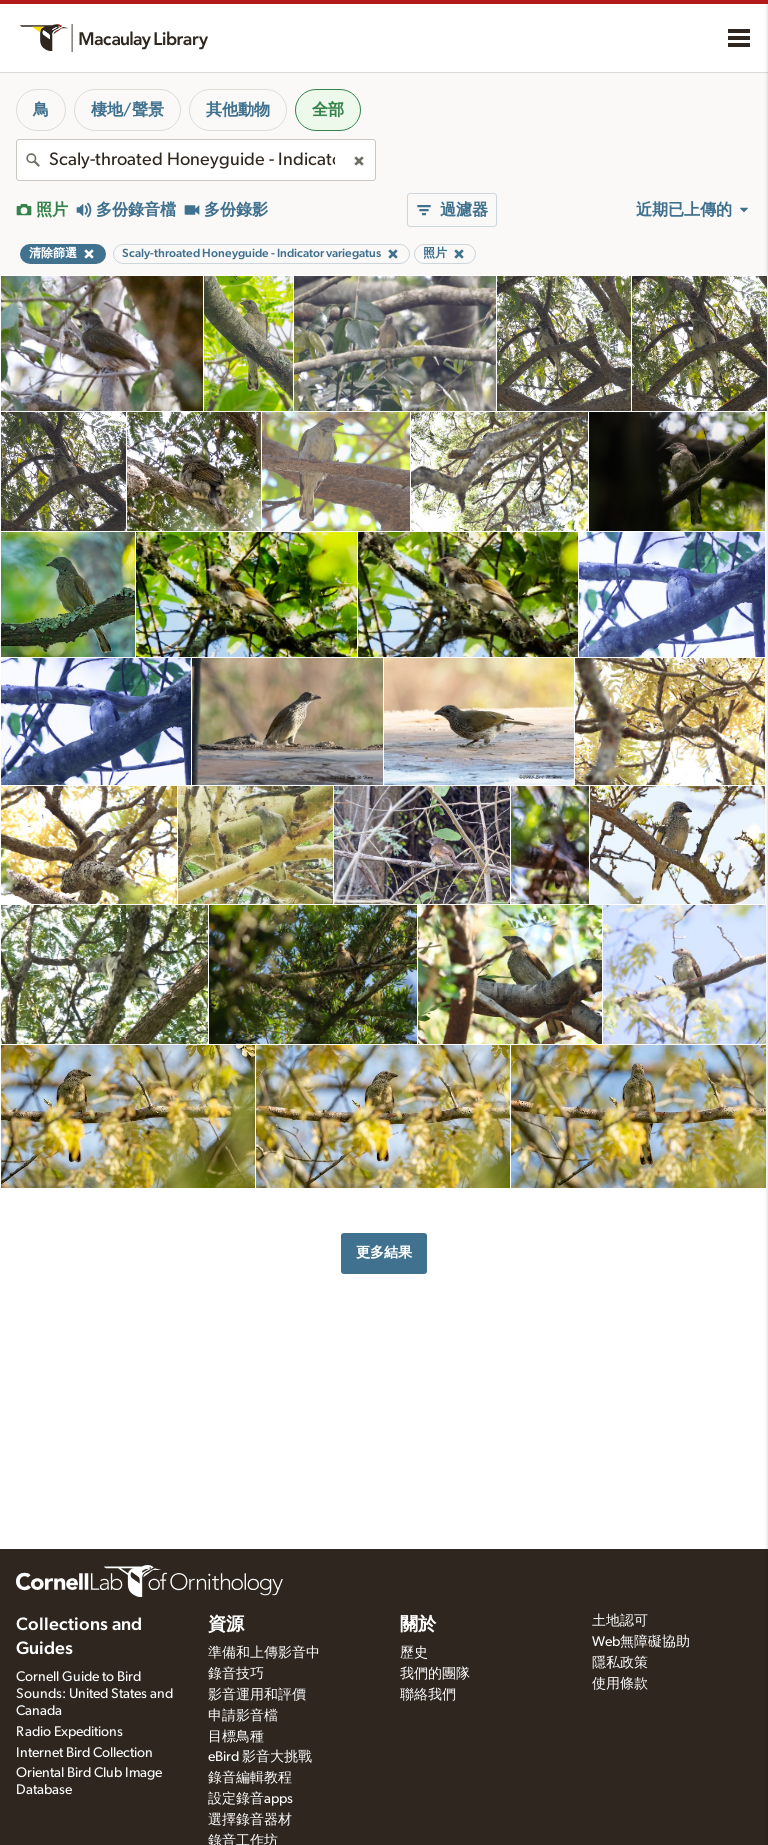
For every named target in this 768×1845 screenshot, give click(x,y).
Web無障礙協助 (641, 1642)
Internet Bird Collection (84, 1753)
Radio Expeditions (69, 1732)
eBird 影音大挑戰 (260, 1757)
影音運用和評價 (257, 1695)
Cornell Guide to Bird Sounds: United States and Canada (94, 1694)
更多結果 (384, 1252)
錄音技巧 (236, 1674)
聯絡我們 (428, 1695)
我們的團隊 (435, 1674)
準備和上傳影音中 (264, 1653)
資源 (226, 1625)
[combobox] (196, 160)
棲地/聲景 (127, 110)
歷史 (414, 1653)
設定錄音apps (250, 1799)
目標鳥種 (236, 1737)
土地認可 (620, 1621)
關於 (418, 1625)
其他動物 (238, 110)
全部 (328, 110)
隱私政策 (620, 1663)
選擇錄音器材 (250, 1820)
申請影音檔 (243, 1716)
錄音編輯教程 (250, 1778)
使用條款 (620, 1684)
